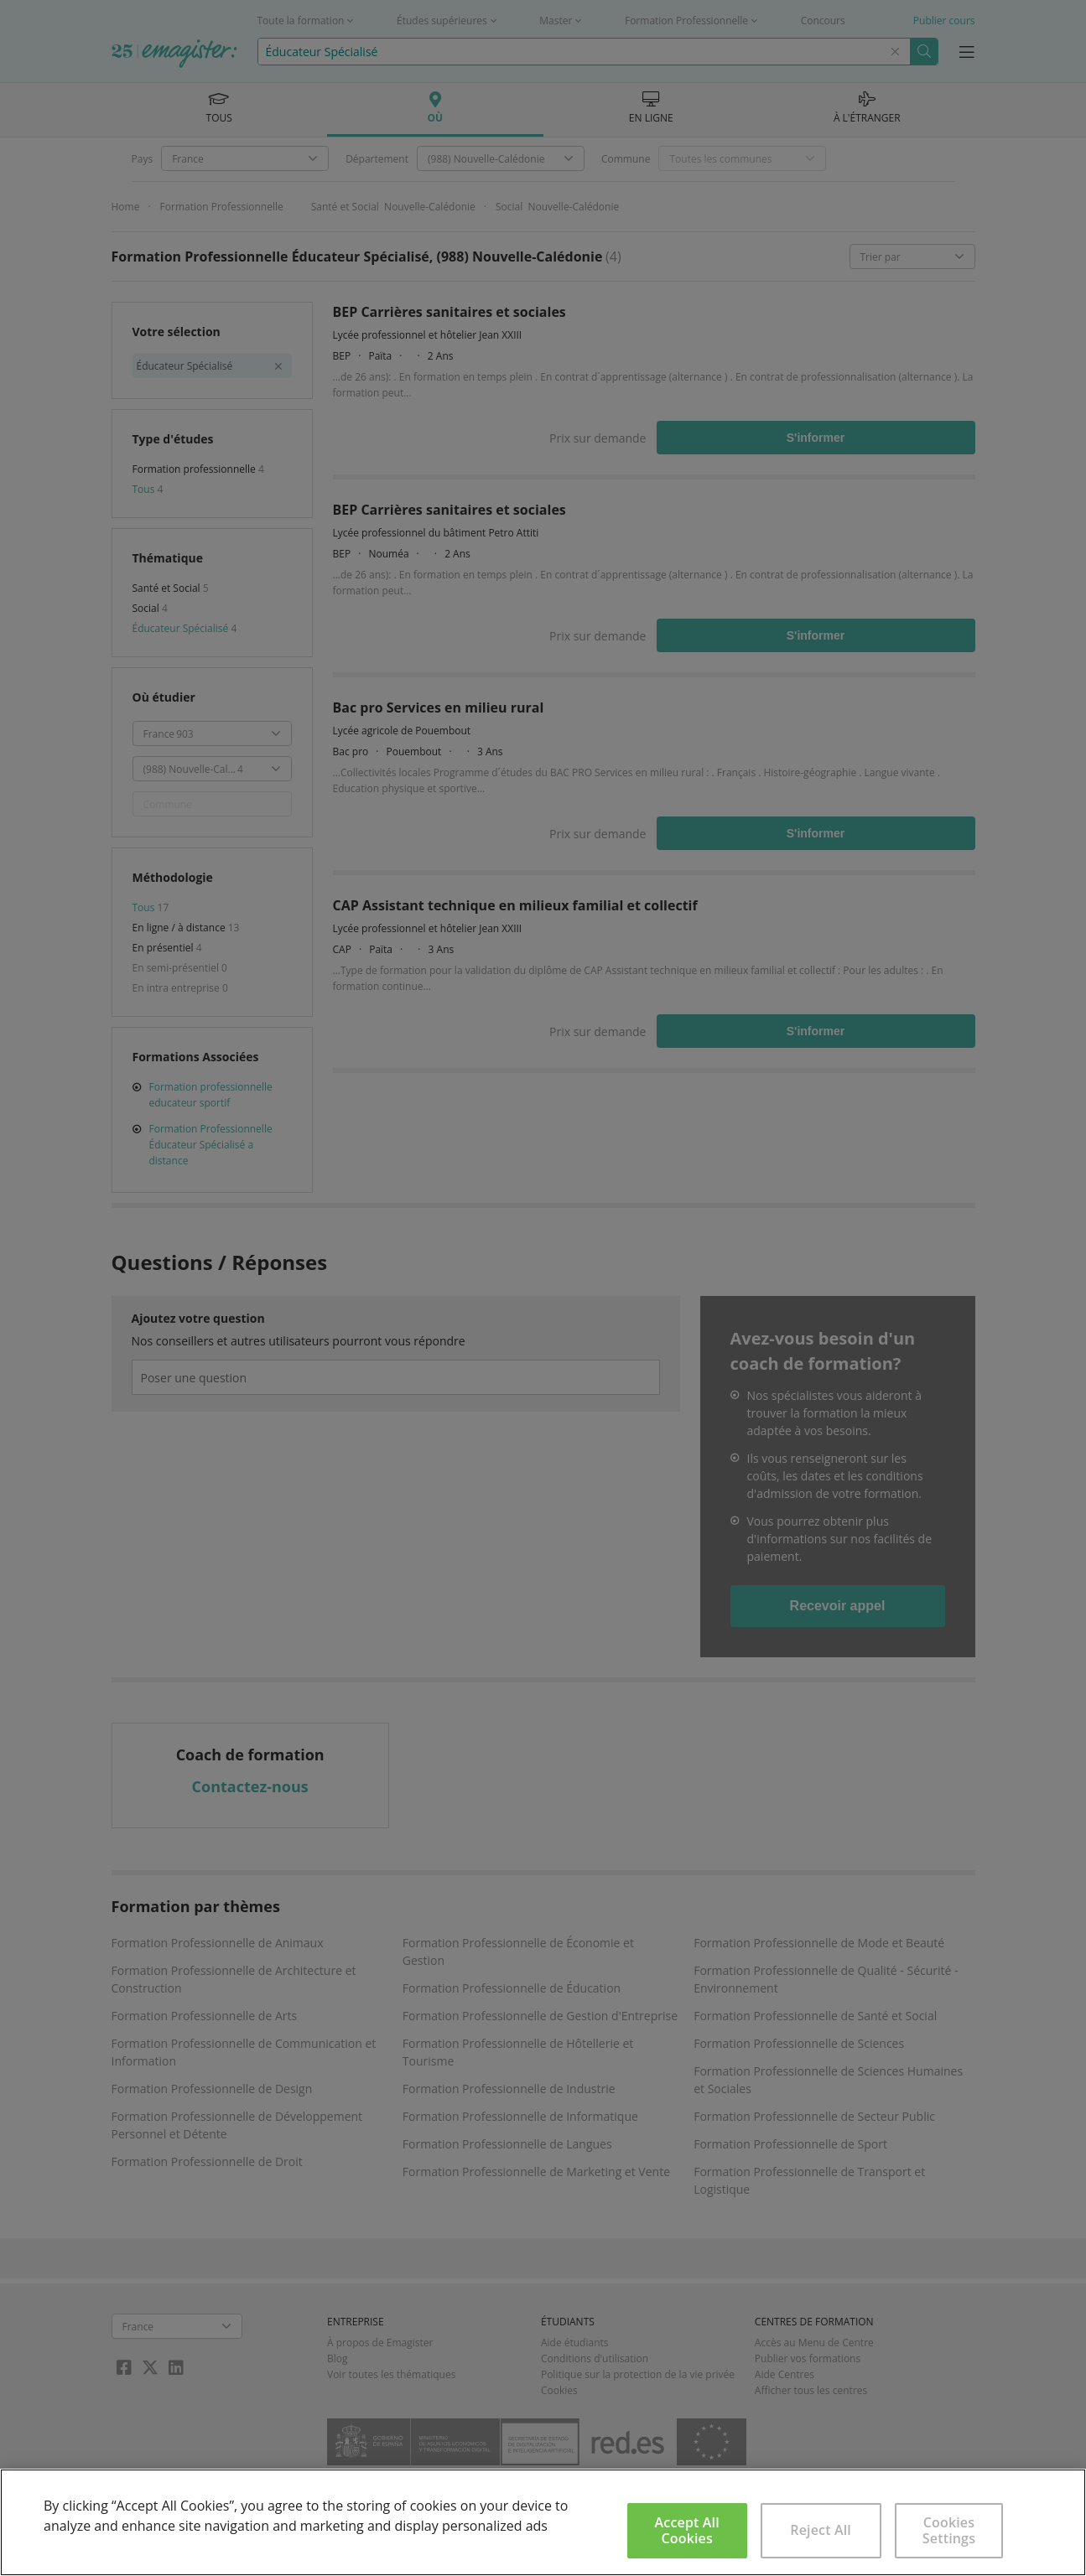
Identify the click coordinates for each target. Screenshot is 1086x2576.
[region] (543, 2522)
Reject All (820, 2530)
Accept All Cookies (687, 2530)
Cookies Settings (948, 2530)
